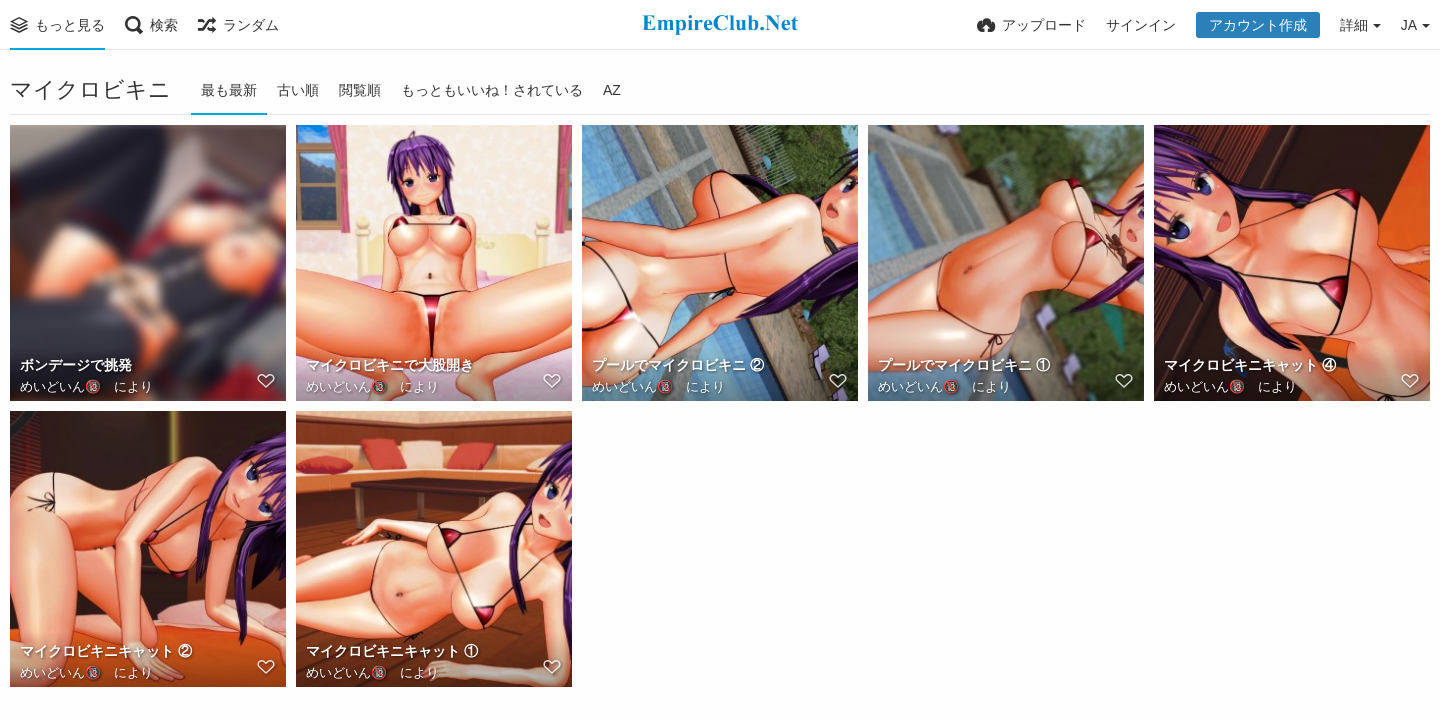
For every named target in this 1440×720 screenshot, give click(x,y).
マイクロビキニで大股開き (390, 365)
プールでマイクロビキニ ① (964, 365)
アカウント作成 (1258, 25)
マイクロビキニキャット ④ (1250, 365)
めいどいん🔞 (60, 386)
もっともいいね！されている (492, 90)
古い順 (298, 90)
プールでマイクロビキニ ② (678, 365)
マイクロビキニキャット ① (392, 651)
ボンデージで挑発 (76, 365)
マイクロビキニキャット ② (106, 651)
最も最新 (229, 90)
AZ (612, 90)
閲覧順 (360, 90)
